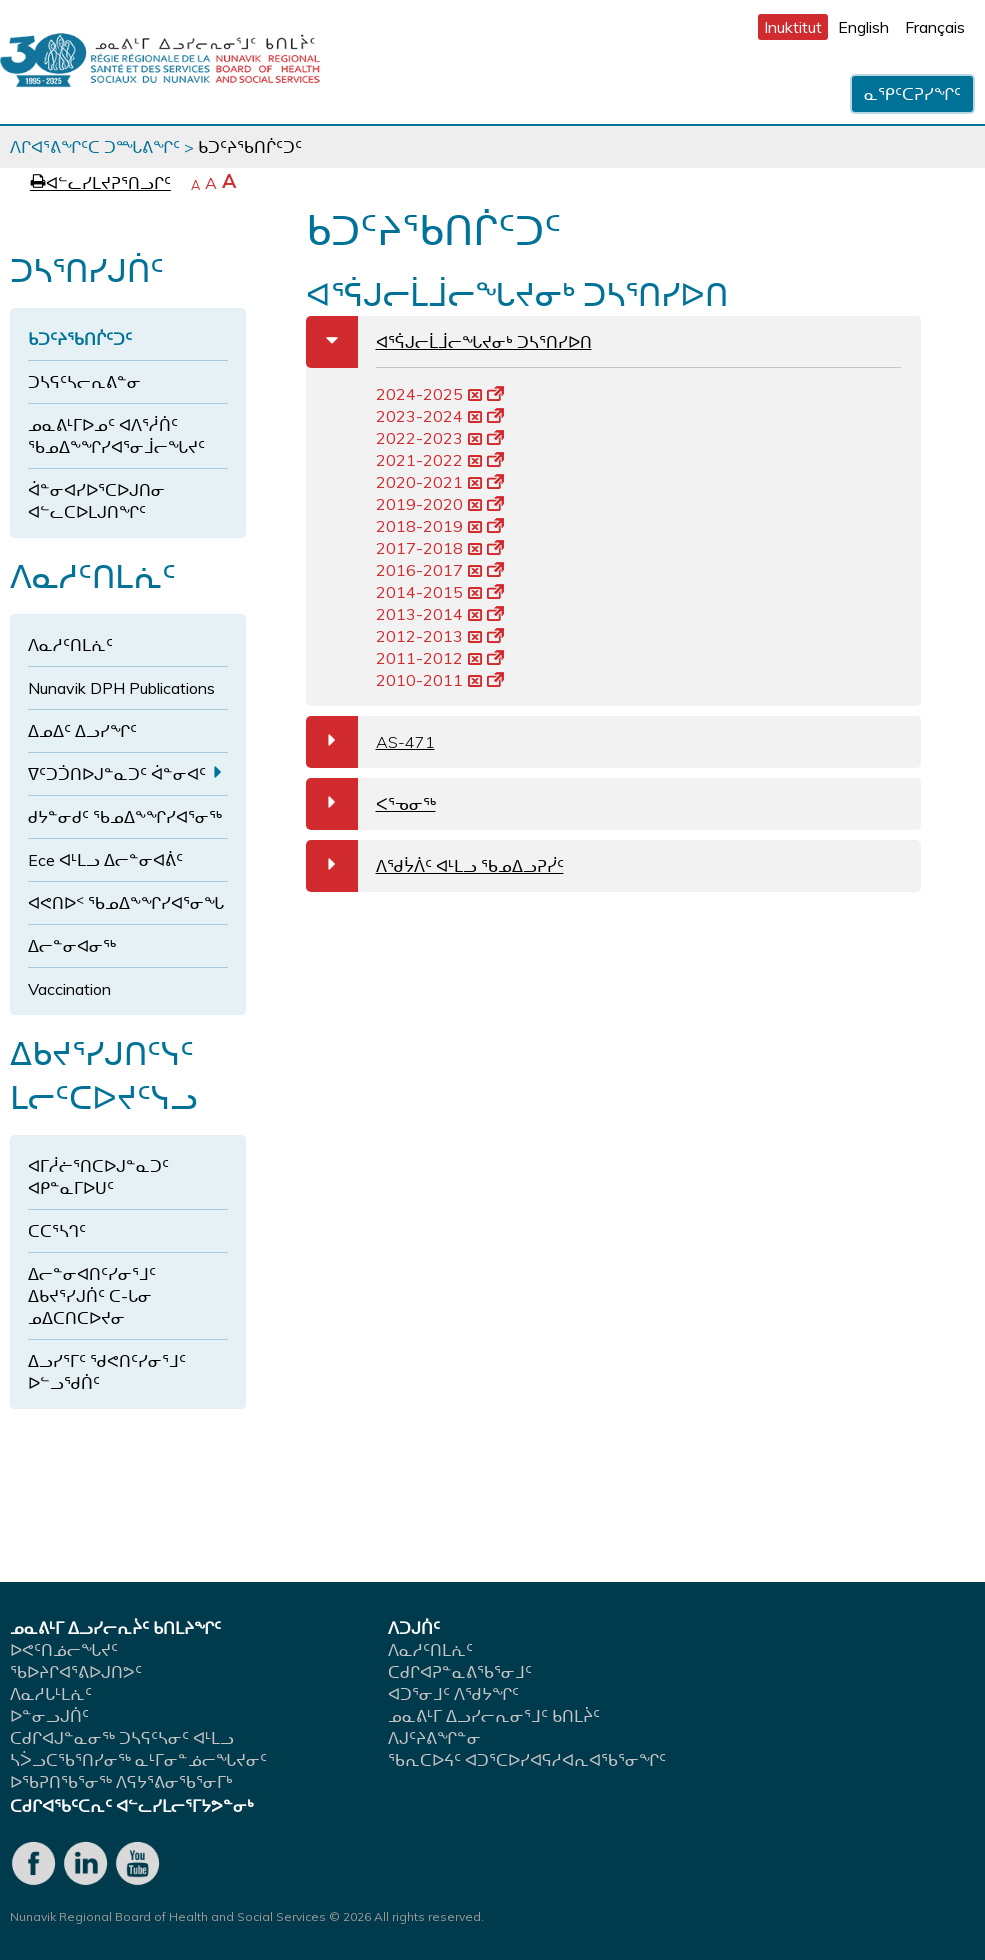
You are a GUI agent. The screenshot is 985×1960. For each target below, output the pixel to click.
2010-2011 (440, 680)
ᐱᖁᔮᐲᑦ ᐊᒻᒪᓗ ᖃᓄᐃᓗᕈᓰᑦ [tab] (435, 866)
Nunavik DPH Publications (121, 688)
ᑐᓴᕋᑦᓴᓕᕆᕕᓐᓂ (84, 382)
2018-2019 (440, 526)
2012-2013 (440, 636)
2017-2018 (440, 548)
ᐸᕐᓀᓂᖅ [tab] (371, 804)
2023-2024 (440, 416)
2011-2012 (440, 658)
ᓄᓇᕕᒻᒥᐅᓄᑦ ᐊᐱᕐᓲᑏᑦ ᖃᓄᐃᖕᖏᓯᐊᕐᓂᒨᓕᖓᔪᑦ (116, 436)
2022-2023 (440, 438)
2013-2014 (440, 614)
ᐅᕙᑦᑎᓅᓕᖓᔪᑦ (64, 1650)
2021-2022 (440, 460)
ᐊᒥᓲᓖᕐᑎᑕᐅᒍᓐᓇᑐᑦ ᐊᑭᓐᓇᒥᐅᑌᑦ (98, 1177)
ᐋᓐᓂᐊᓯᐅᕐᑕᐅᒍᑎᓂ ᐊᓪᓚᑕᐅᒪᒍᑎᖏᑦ (96, 501)
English (863, 27)
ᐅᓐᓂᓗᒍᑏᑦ (49, 1716)
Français (935, 27)
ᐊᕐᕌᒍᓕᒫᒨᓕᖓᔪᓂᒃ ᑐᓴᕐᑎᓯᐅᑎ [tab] (449, 342)
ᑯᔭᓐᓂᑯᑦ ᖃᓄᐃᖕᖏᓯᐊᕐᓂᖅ (125, 817)
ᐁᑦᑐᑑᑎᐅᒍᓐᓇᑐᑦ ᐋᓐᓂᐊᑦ (117, 774)
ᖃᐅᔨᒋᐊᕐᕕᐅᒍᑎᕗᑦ (76, 1672)
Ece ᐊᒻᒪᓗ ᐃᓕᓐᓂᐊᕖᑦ (105, 860)
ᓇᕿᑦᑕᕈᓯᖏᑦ (912, 94)
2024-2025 (440, 394)
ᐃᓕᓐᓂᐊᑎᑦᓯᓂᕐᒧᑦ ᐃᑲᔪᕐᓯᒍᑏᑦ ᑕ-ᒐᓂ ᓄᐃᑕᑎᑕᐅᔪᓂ (92, 1296)
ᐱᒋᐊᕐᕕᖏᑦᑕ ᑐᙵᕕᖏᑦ (95, 147)
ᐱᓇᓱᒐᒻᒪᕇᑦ (51, 1694)
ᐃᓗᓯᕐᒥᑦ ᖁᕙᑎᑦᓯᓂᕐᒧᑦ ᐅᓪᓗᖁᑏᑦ (107, 1372)
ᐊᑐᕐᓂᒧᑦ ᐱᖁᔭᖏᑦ (453, 1694)
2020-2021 (440, 482)
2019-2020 (440, 504)
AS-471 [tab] (370, 742)
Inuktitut (793, 27)
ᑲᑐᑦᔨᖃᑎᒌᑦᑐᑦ (80, 339)
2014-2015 (440, 592)
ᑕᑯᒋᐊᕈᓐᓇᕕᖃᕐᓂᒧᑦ (460, 1672)
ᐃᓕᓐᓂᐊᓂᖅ (72, 946)
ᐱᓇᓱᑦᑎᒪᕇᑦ (70, 645)
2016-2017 (440, 570)
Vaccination (69, 989)
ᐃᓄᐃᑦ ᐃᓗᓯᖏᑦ (82, 731)
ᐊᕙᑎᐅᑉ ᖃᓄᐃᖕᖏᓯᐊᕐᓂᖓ (126, 903)
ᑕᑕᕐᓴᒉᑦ (57, 1231)
